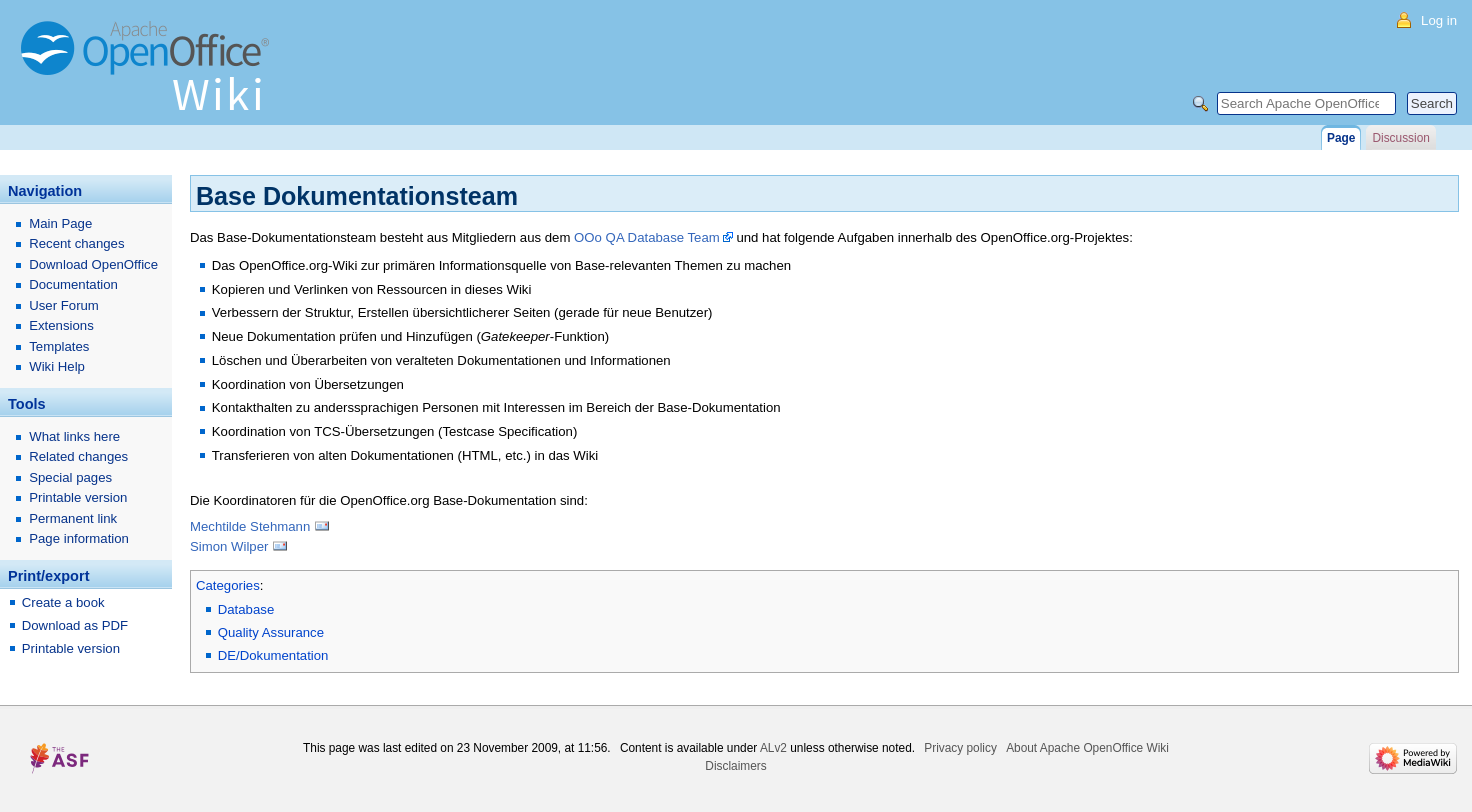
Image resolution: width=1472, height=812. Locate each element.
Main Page (60, 223)
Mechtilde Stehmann (250, 526)
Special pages (70, 477)
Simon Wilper (229, 546)
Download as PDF (75, 625)
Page (1341, 138)
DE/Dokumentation (273, 655)
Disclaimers (735, 766)
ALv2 (773, 748)
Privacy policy (960, 748)
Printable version (78, 497)
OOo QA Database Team (647, 237)
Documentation (73, 284)
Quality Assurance (271, 632)
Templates (59, 346)
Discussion (1400, 138)
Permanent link (73, 518)
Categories (228, 585)
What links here (74, 436)
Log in (1439, 20)
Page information (79, 538)
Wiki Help (57, 366)
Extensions (61, 325)
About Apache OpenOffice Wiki (1087, 748)
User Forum (64, 305)
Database (246, 609)
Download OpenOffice (93, 264)
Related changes (78, 456)
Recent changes (76, 243)
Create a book (63, 602)
